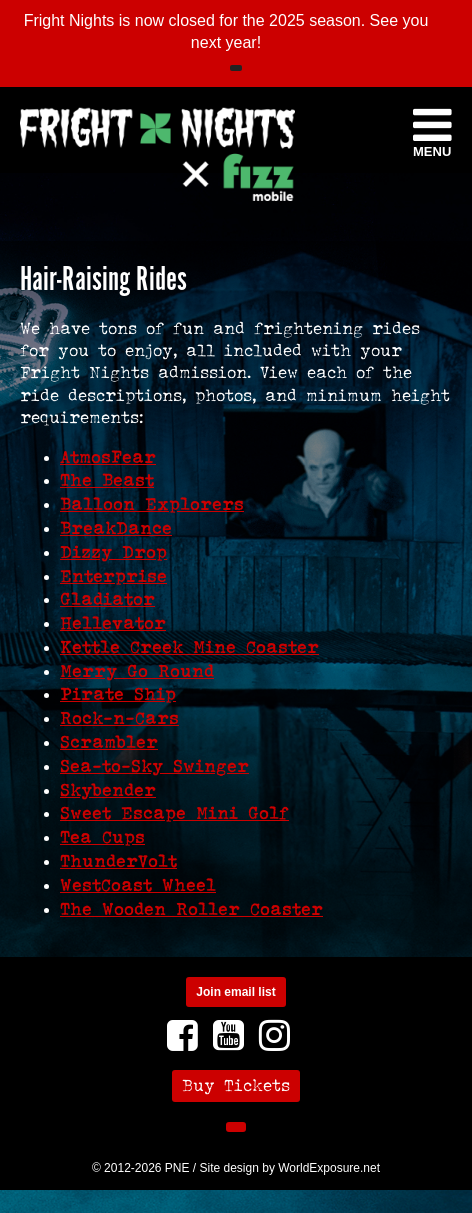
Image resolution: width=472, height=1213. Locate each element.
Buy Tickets (236, 1085)
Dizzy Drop (113, 552)
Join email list (235, 992)
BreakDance (116, 528)
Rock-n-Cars (119, 718)
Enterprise (113, 576)
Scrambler (109, 742)
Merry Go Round (137, 671)
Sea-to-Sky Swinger (154, 766)
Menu (432, 130)
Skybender (108, 790)
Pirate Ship (118, 694)
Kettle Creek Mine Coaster (189, 647)
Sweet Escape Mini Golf (174, 813)
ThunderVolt (118, 861)
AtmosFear (108, 457)
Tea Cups (102, 837)
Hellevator (113, 623)
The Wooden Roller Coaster (191, 909)
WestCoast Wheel (138, 885)
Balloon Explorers (152, 504)
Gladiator (107, 599)
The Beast (107, 480)
